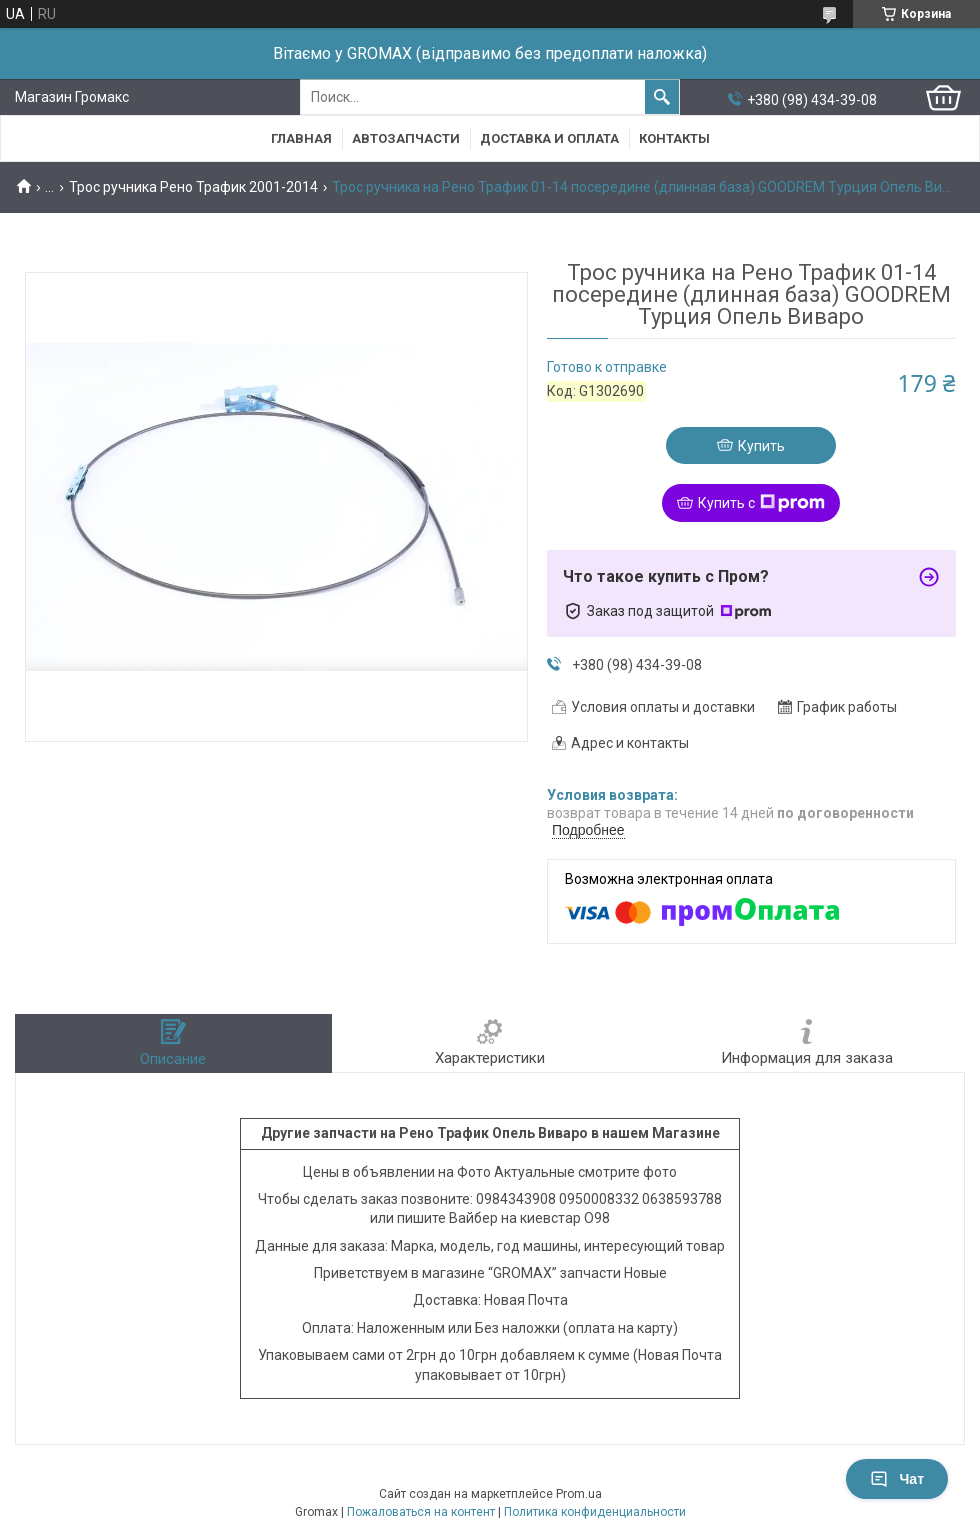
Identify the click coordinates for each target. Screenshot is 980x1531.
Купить (761, 446)
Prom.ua (579, 1494)
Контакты (674, 138)
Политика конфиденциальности (595, 1512)
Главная (301, 138)
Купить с (761, 503)
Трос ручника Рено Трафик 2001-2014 (193, 187)
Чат (897, 1479)
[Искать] (662, 97)
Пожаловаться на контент (421, 1512)
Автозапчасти (406, 138)
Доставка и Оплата (549, 138)
